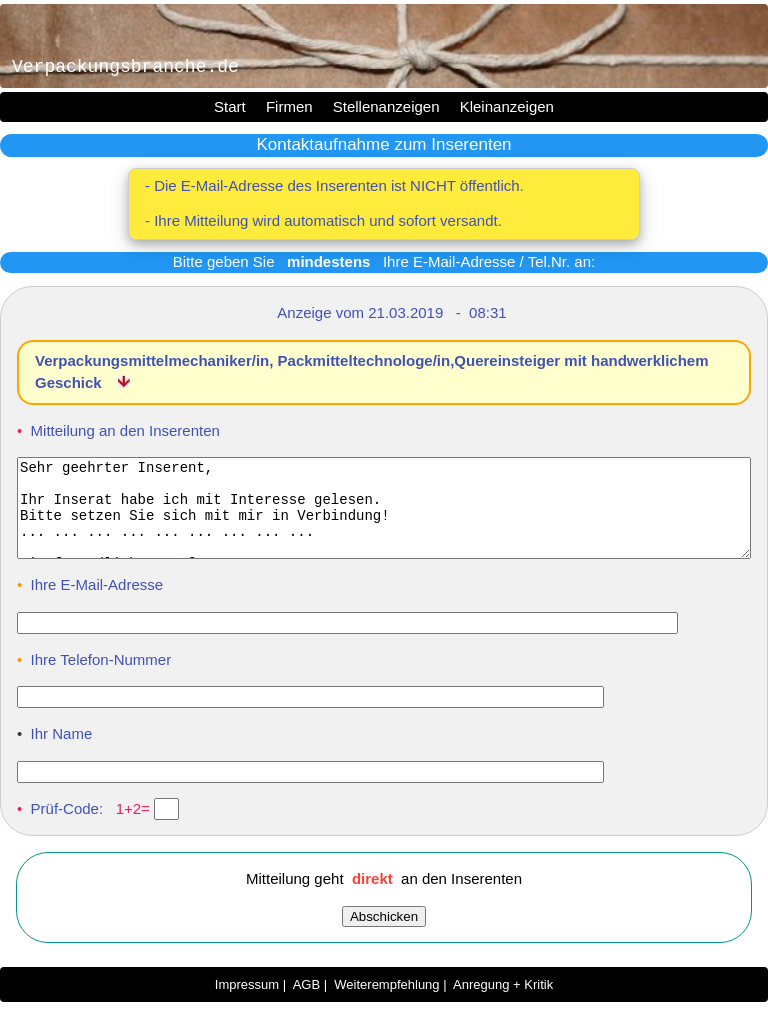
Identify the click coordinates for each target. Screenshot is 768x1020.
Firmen (289, 106)
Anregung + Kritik (503, 1002)
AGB (306, 1002)
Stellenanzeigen (386, 106)
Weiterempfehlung (386, 1002)
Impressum (247, 1002)
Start (230, 106)
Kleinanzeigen (507, 106)
